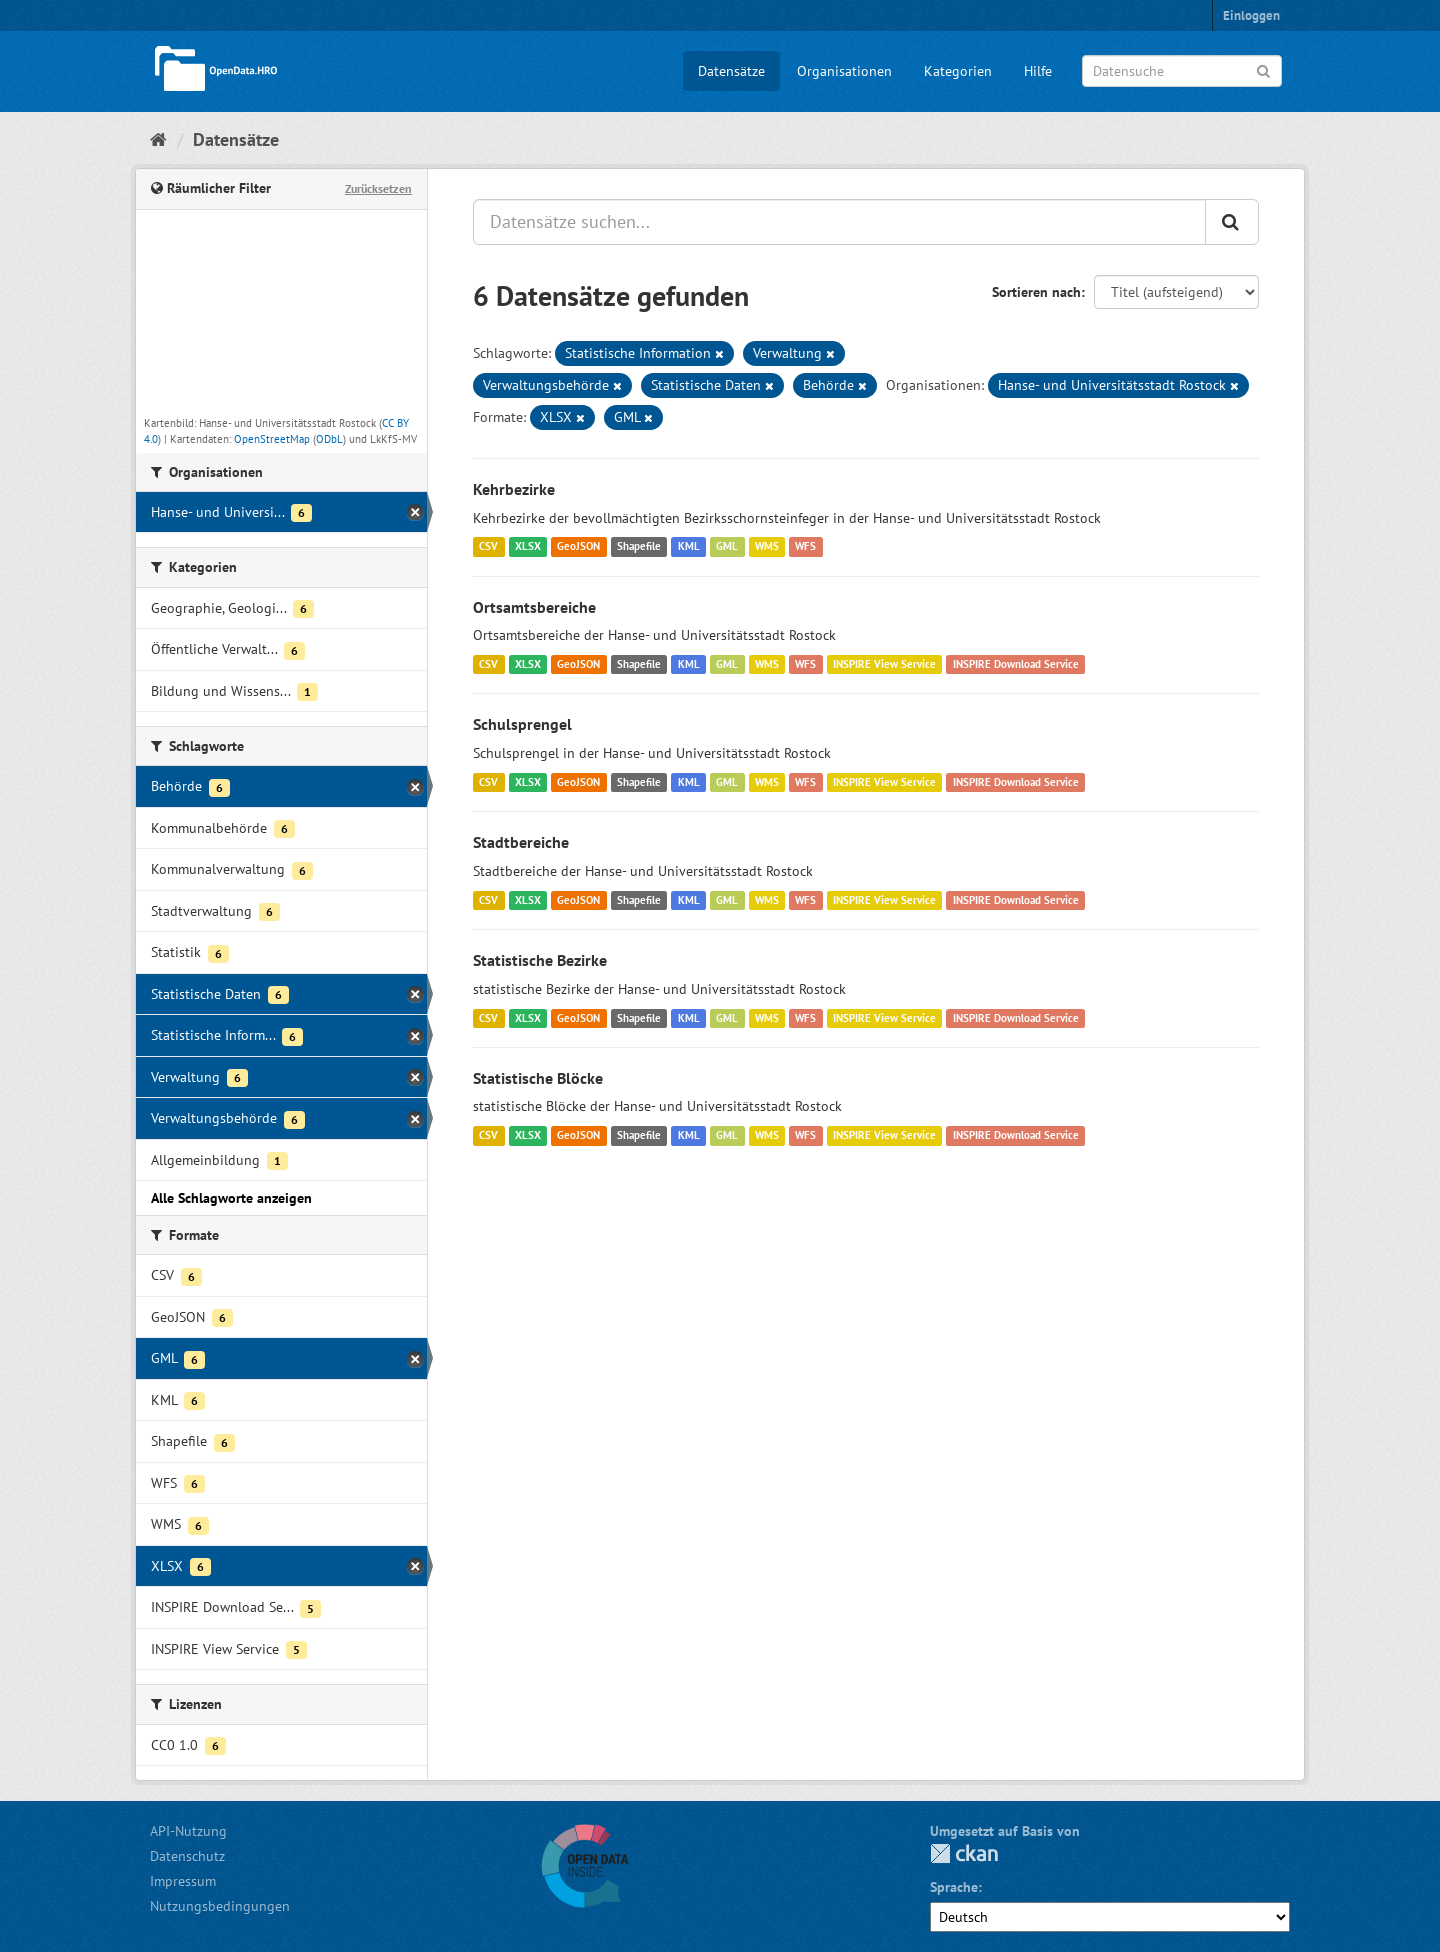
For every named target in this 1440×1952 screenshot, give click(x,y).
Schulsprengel (522, 724)
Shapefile (639, 547)
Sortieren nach (1036, 292)
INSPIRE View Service (884, 664)
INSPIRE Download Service (1016, 664)
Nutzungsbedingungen (220, 1906)
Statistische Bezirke (540, 960)
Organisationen (844, 71)
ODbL (329, 439)
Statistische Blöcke (538, 1078)
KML (689, 547)
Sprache (954, 1887)
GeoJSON (578, 547)
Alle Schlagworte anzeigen (231, 1198)
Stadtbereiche (521, 842)
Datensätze (731, 71)
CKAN (964, 1853)
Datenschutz (187, 1856)
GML (727, 547)
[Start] (158, 139)
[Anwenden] (1263, 69)
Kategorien (958, 71)
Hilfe (1038, 71)
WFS (805, 547)
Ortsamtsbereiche (534, 607)
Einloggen (1251, 15)
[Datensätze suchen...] (839, 222)
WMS (767, 547)
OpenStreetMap (272, 439)
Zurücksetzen (378, 188)
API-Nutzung (188, 1831)
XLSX (528, 547)
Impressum (183, 1881)
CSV (488, 547)
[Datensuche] (1182, 71)
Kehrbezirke (514, 489)
